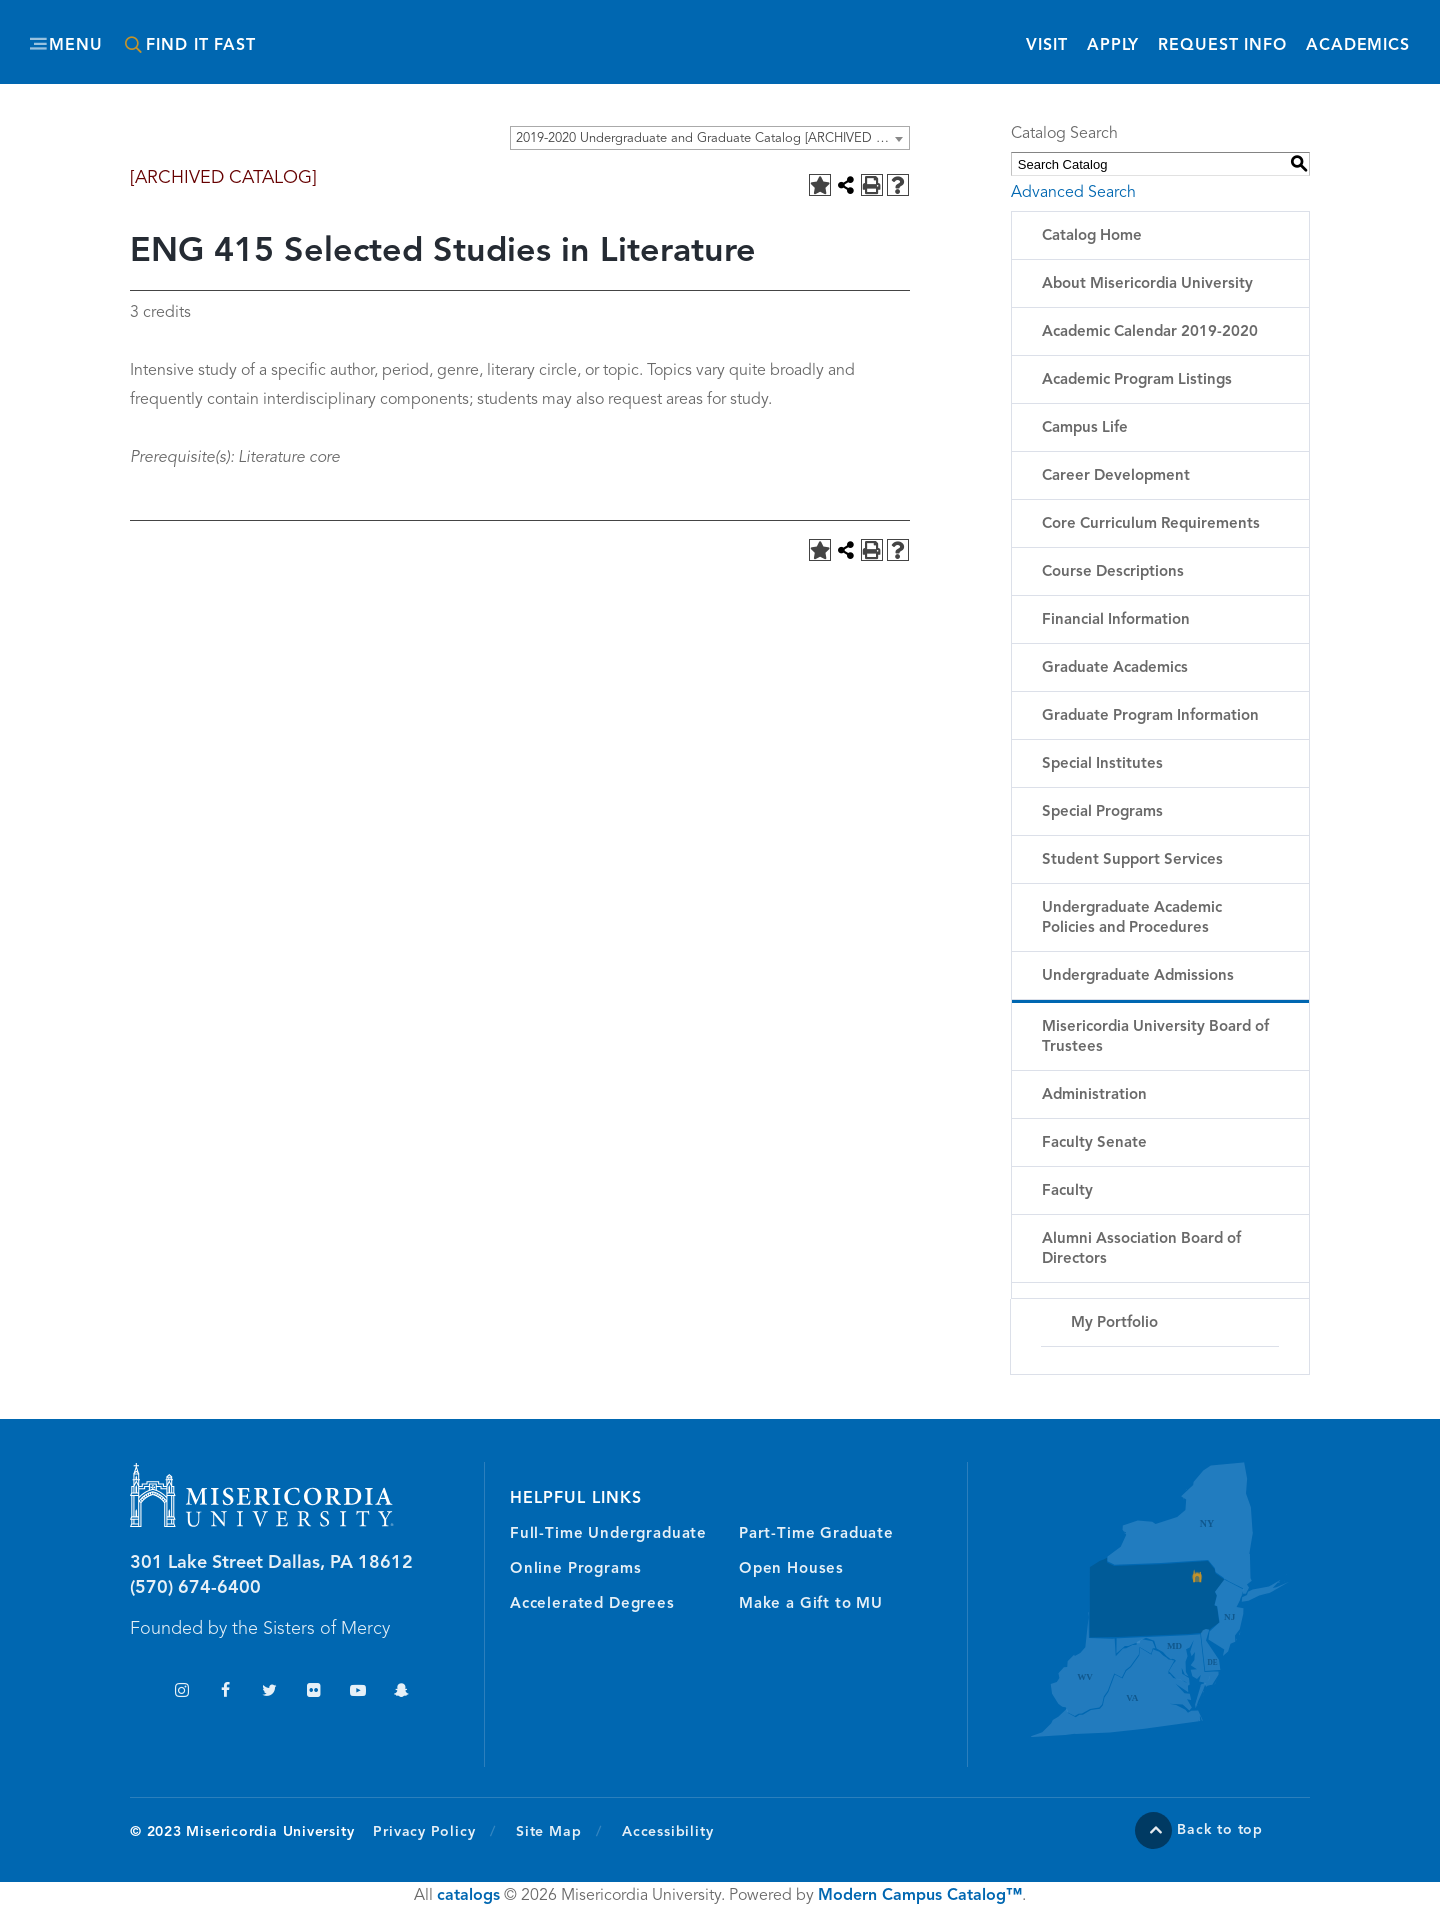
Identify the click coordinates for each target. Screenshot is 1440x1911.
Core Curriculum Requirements (1151, 524)
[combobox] (710, 138)
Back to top (1220, 1830)
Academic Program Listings (1137, 380)
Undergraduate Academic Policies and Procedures (1132, 918)
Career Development (1116, 476)
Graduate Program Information (1150, 716)
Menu (76, 46)
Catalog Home (1092, 236)
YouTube (357, 1692)
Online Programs (575, 1569)
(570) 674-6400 (195, 1588)
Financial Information (1116, 620)
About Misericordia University (1147, 284)
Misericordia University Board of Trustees (1155, 1037)
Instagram (181, 1692)
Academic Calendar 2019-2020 (1150, 332)
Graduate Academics (1115, 668)
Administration (1094, 1095)
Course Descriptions (1113, 572)
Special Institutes (1102, 764)
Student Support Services (1132, 860)
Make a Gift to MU (811, 1604)
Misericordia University (630, 33)
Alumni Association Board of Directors (1141, 1249)
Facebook (225, 1692)
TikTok (137, 1692)
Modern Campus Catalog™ (920, 1896)
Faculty (1067, 1191)
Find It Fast (201, 46)
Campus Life (1085, 428)
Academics (1358, 46)
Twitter (269, 1692)
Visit (1046, 46)
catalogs (468, 1896)
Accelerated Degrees (592, 1604)
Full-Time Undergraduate (608, 1534)
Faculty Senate (1094, 1143)
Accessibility (667, 1832)
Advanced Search (1073, 193)
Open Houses (791, 1569)
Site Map (548, 1832)
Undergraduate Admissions (1138, 976)
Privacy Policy (434, 1831)
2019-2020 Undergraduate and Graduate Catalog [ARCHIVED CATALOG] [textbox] (712, 138)
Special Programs (1102, 812)
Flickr (313, 1692)
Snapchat (401, 1692)
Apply (1113, 46)
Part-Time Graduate (816, 1534)
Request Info (1222, 44)
